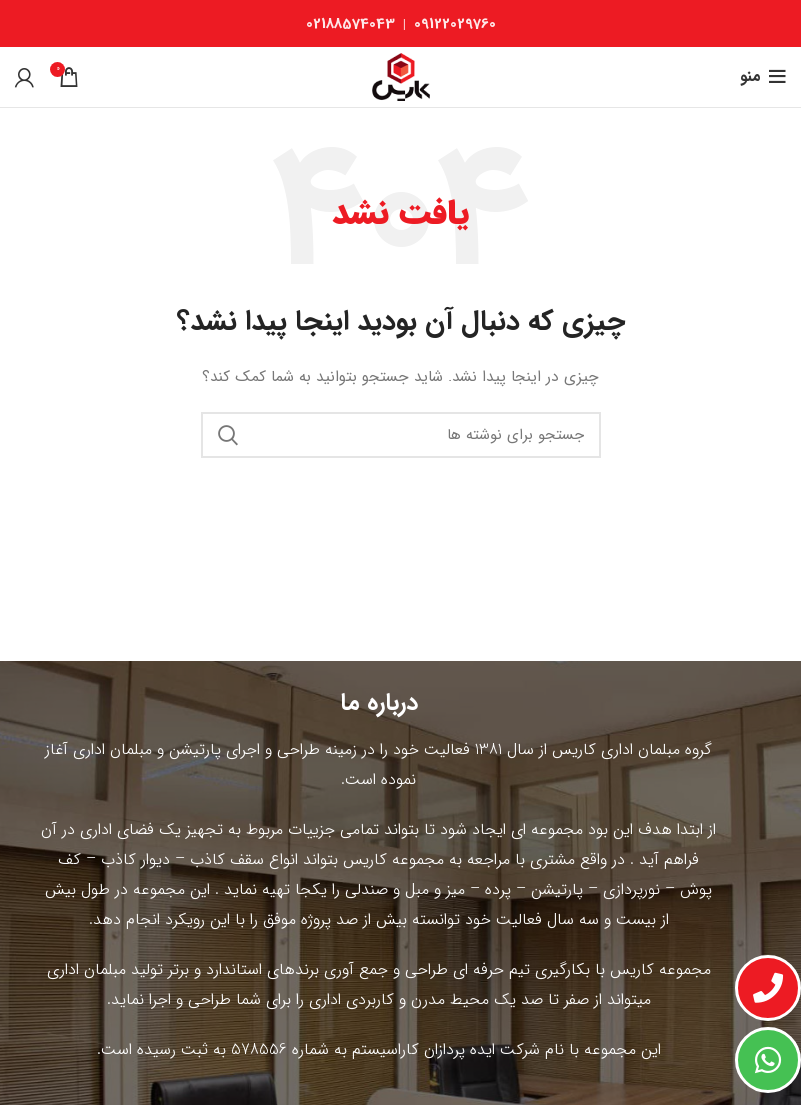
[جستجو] (401, 435)
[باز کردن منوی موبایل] (763, 77)
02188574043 (350, 24)
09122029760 (455, 24)
